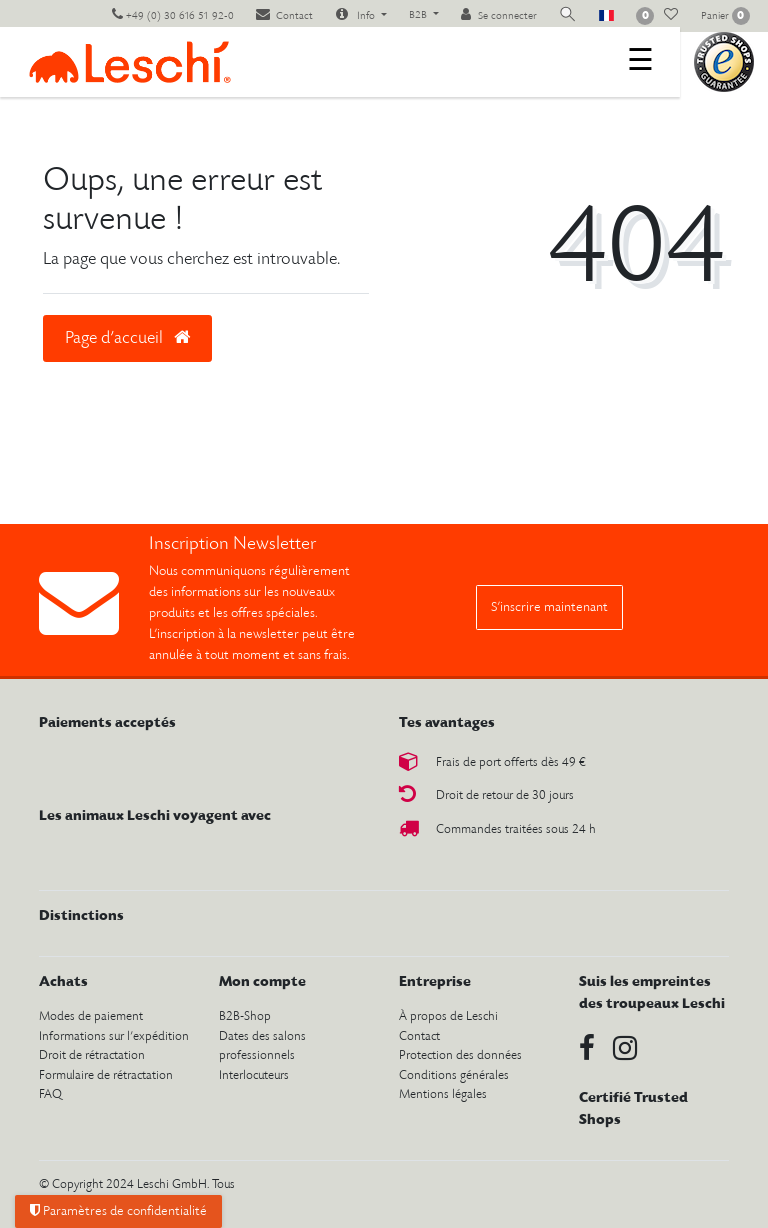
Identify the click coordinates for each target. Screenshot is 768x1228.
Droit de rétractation (92, 1055)
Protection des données (460, 1055)
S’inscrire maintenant (549, 607)
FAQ (50, 1094)
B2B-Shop (245, 1016)
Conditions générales (454, 1075)
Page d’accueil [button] (127, 338)
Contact (419, 1036)
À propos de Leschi (448, 1016)
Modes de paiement (91, 1016)
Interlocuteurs (254, 1075)
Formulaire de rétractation (106, 1075)
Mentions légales (443, 1094)
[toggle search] (568, 15)
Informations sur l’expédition (114, 1036)
